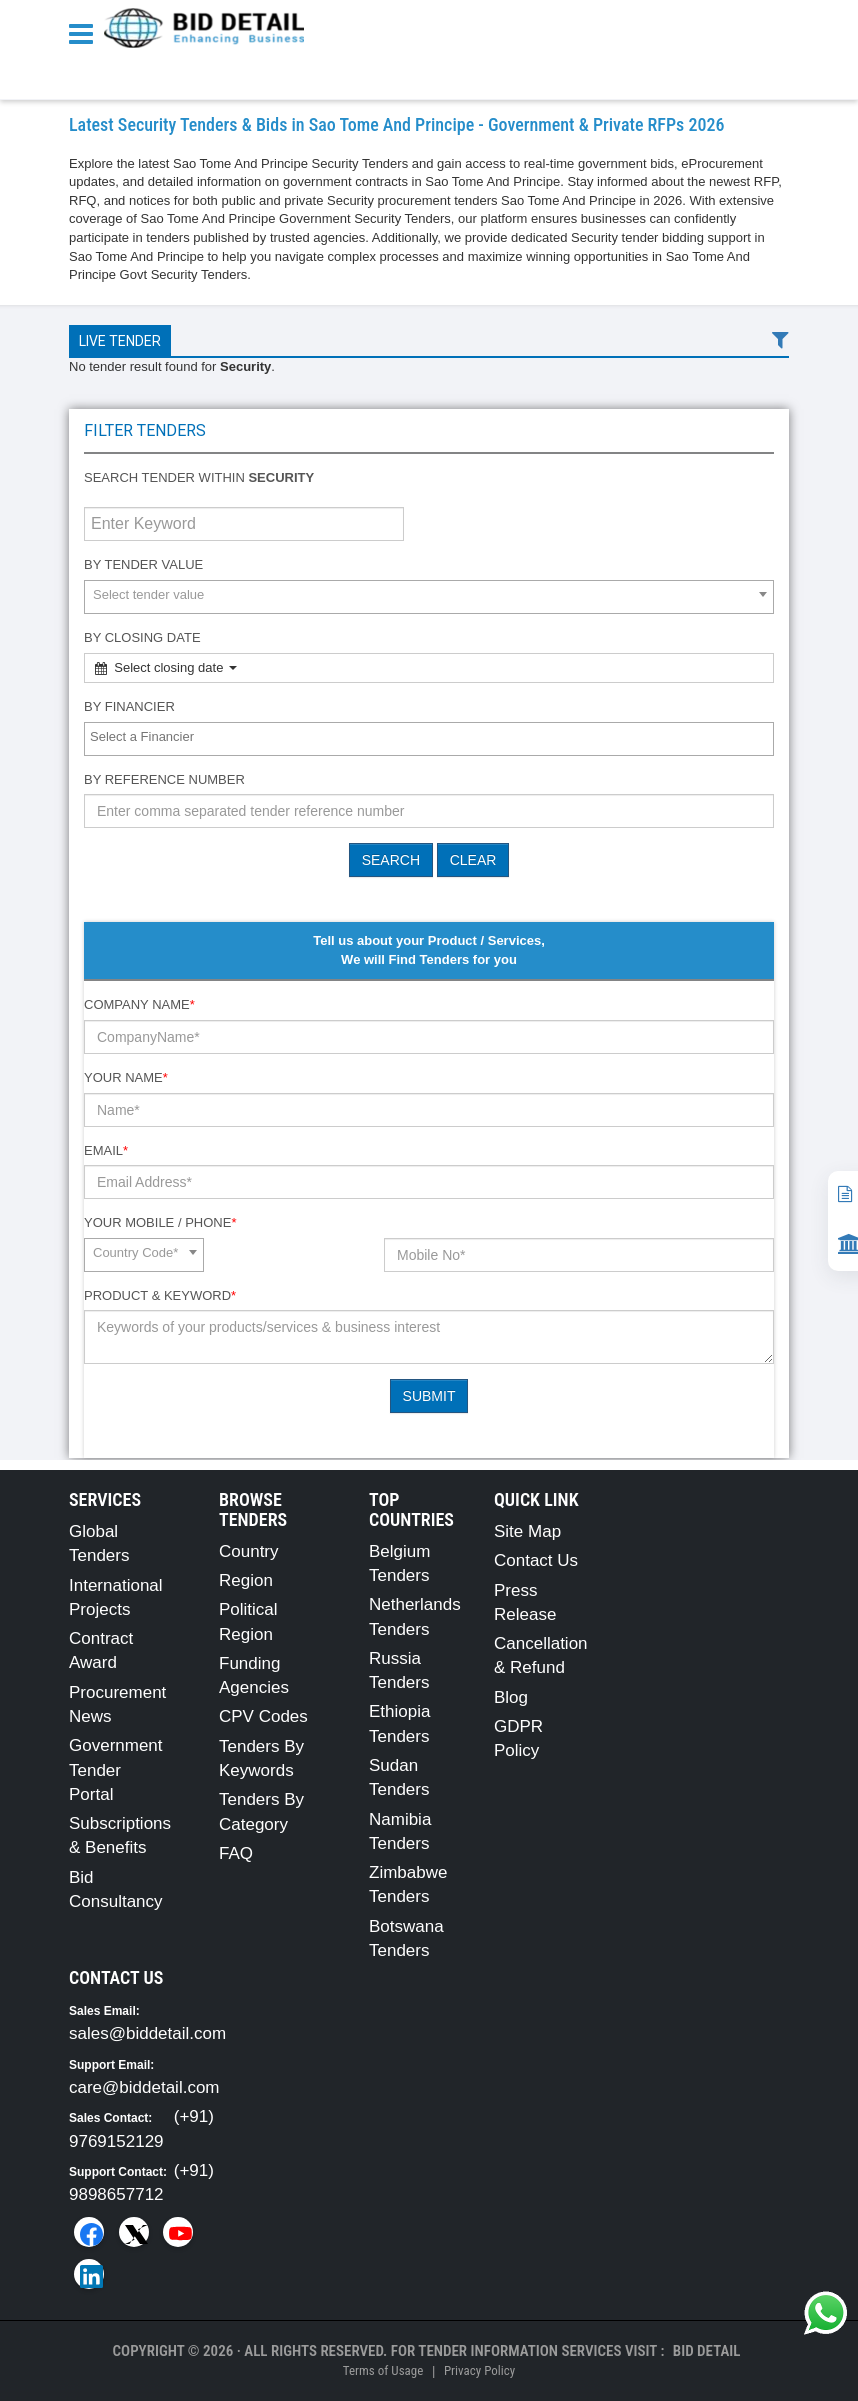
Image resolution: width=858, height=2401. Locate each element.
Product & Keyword (160, 1295)
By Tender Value (143, 564)
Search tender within (199, 477)
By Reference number (164, 779)
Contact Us (536, 1560)
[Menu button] (86, 32)
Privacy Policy (479, 2370)
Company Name (139, 1004)
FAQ (236, 1853)
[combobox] (429, 597)
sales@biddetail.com (147, 2033)
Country (249, 1551)
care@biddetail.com (144, 2087)
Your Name (126, 1077)
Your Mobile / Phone (160, 1222)
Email (106, 1150)
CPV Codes (263, 1716)
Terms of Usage (383, 2370)
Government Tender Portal (116, 1770)
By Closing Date (142, 637)
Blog (511, 1697)
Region (246, 1580)
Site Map (527, 1531)
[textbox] (434, 737)
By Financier (129, 706)
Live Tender (120, 341)
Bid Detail (707, 2351)
